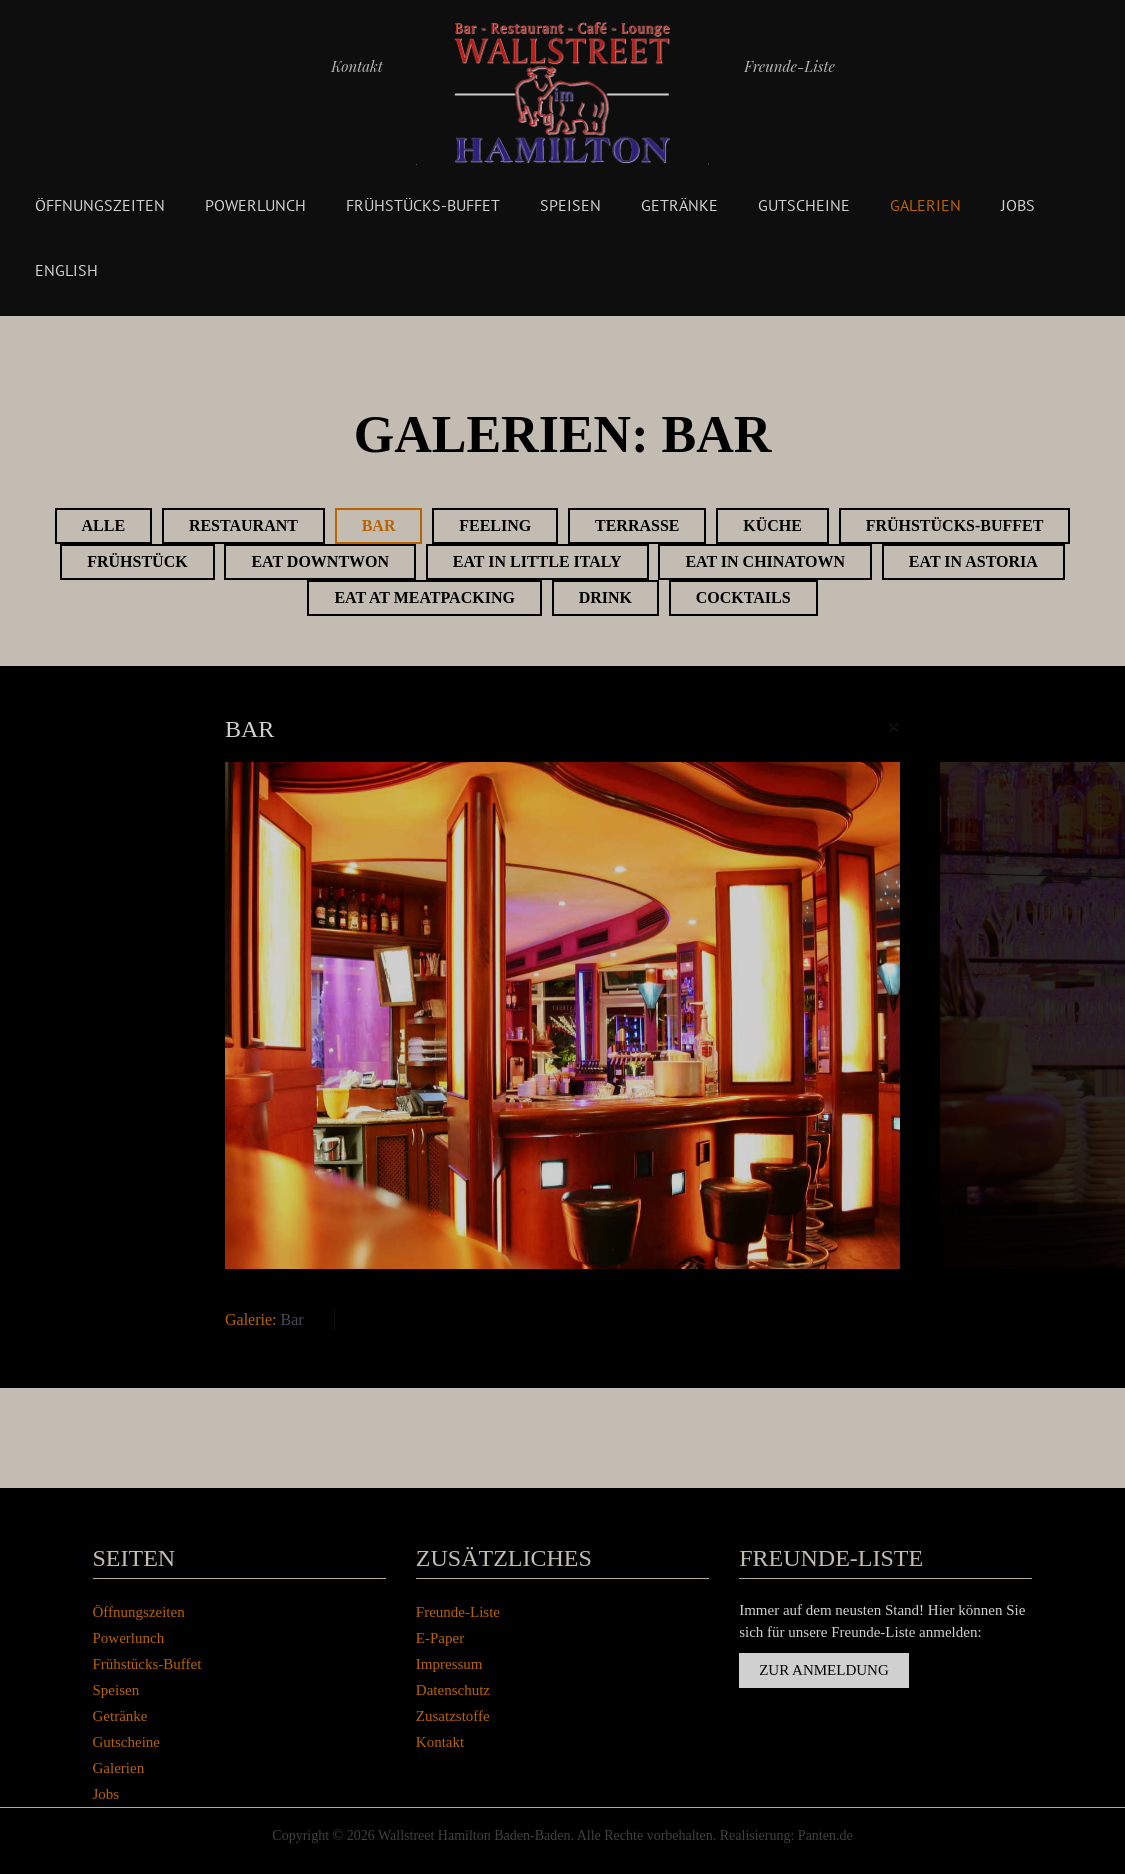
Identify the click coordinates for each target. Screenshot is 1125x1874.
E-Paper (440, 1638)
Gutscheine (804, 205)
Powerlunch (255, 205)
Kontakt (357, 66)
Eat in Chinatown (765, 561)
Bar (379, 525)
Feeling (495, 525)
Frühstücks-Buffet (423, 205)
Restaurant (243, 525)
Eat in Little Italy (537, 561)
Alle (104, 525)
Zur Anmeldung (824, 1670)
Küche (772, 525)
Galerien (925, 205)
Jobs (1018, 205)
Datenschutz (453, 1690)
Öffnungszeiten (100, 205)
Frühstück (137, 561)
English (66, 270)
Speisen (570, 205)
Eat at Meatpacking (424, 597)
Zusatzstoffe (453, 1716)
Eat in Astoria (973, 561)
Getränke (679, 205)
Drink (605, 597)
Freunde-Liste (789, 66)
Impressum (449, 1664)
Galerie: (251, 1319)
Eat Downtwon (320, 561)
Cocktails (743, 597)
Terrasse (637, 525)
